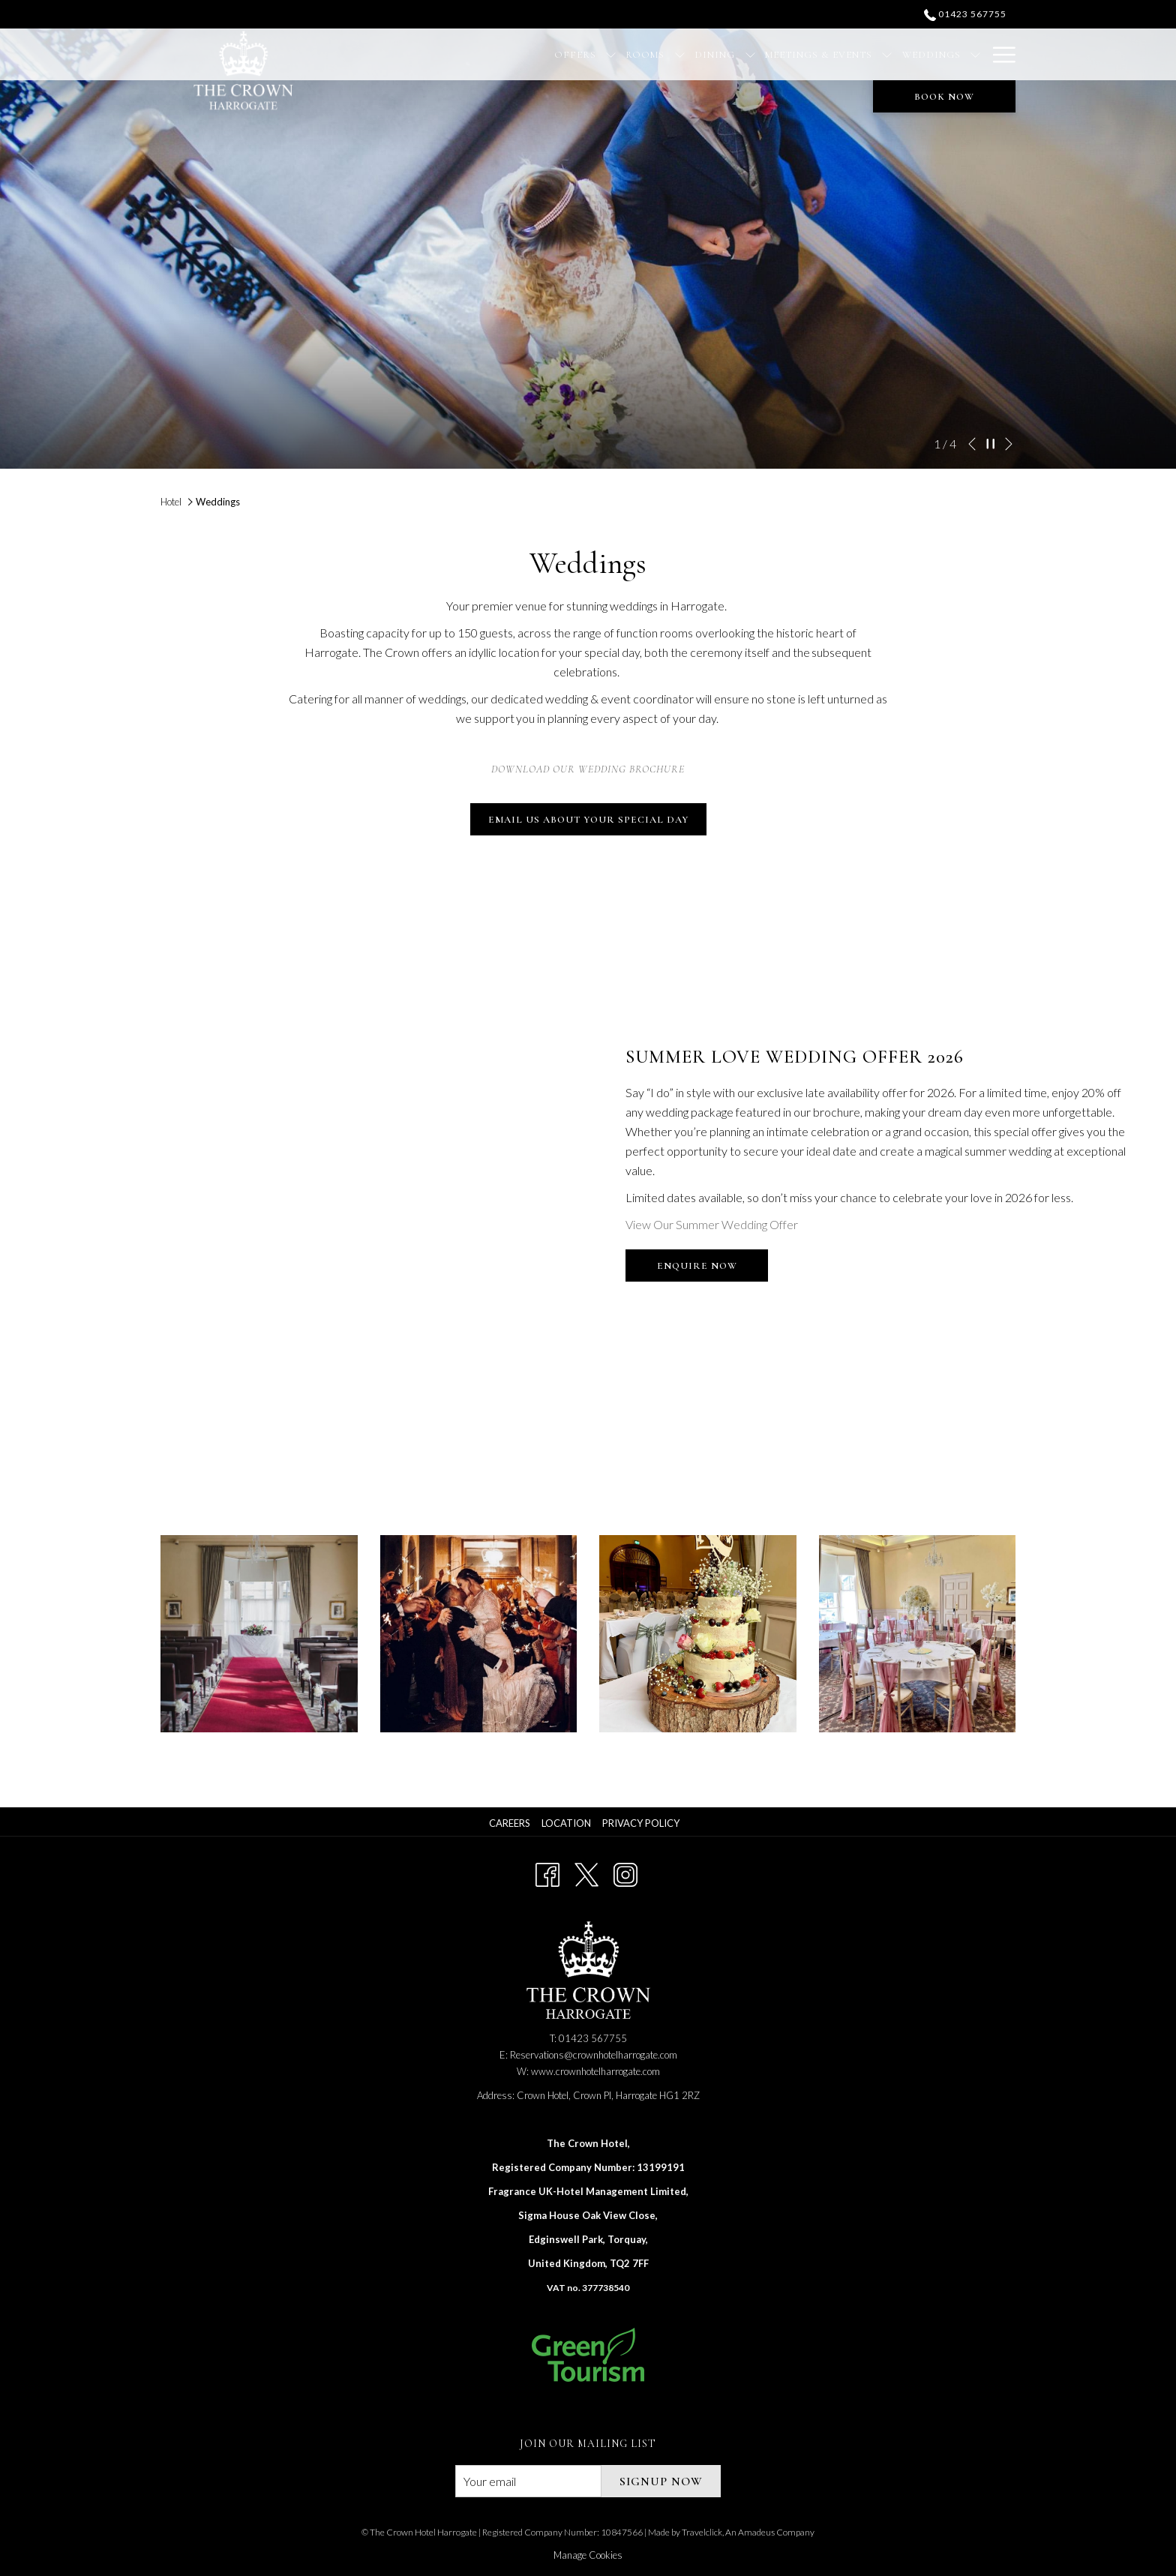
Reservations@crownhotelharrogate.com (593, 2055)
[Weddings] (839, 54)
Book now (944, 97)
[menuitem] (511, 1823)
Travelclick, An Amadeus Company (748, 2532)
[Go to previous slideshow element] (972, 444)
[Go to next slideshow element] (1009, 444)
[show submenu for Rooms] (586, 54)
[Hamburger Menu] (999, 54)
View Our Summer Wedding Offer (712, 1224)
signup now (661, 2481)
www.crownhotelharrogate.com (595, 2071)
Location (566, 1823)
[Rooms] (552, 54)
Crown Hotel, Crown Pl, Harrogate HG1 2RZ (608, 2095)
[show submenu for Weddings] (882, 54)
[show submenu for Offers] (518, 54)
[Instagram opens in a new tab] (626, 1872)
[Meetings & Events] (726, 54)
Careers (509, 1823)
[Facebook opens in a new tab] (548, 1872)
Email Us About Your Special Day (588, 820)
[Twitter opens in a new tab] (586, 1872)
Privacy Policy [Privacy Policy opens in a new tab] (642, 1823)
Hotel (171, 502)
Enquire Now (713, 1270)
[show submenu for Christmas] (975, 54)
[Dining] (622, 54)
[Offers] (482, 54)
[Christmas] (929, 54)
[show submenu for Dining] (657, 54)
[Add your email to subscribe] (528, 2481)
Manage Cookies (588, 2555)
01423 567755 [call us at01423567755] (965, 13)
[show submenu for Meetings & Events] (794, 54)
